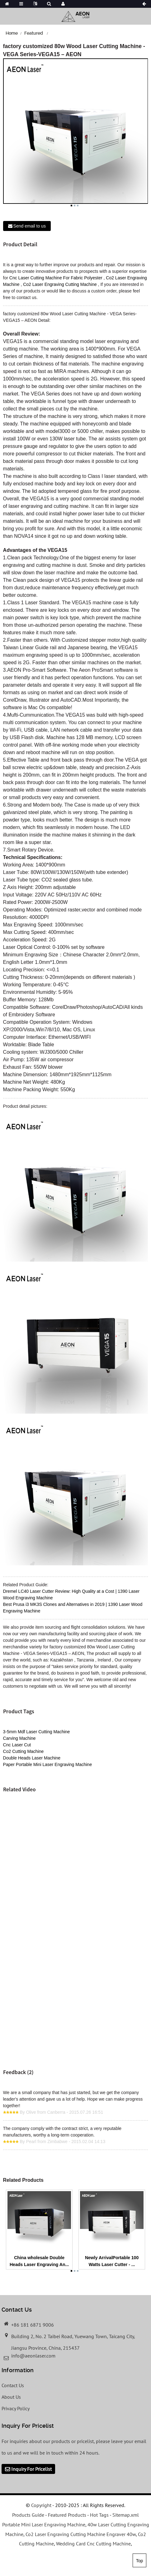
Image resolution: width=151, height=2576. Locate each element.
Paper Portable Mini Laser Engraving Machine (47, 1764)
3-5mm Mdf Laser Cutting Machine (36, 1731)
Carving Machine (19, 1738)
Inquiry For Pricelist (31, 2469)
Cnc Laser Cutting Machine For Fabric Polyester (55, 277)
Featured (33, 33)
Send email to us (29, 225)
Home (12, 33)
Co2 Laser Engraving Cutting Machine (60, 284)
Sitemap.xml (125, 2515)
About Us (11, 2397)
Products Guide (28, 2515)
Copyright (40, 2505)
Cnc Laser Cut (17, 1744)
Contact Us (13, 2385)
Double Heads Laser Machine (31, 1757)
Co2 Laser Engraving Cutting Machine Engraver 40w (81, 2534)
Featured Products (67, 2515)
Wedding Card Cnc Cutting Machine (93, 2543)
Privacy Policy (16, 2408)
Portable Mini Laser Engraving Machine (43, 2524)
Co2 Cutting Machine (23, 1751)
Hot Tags (99, 2515)
